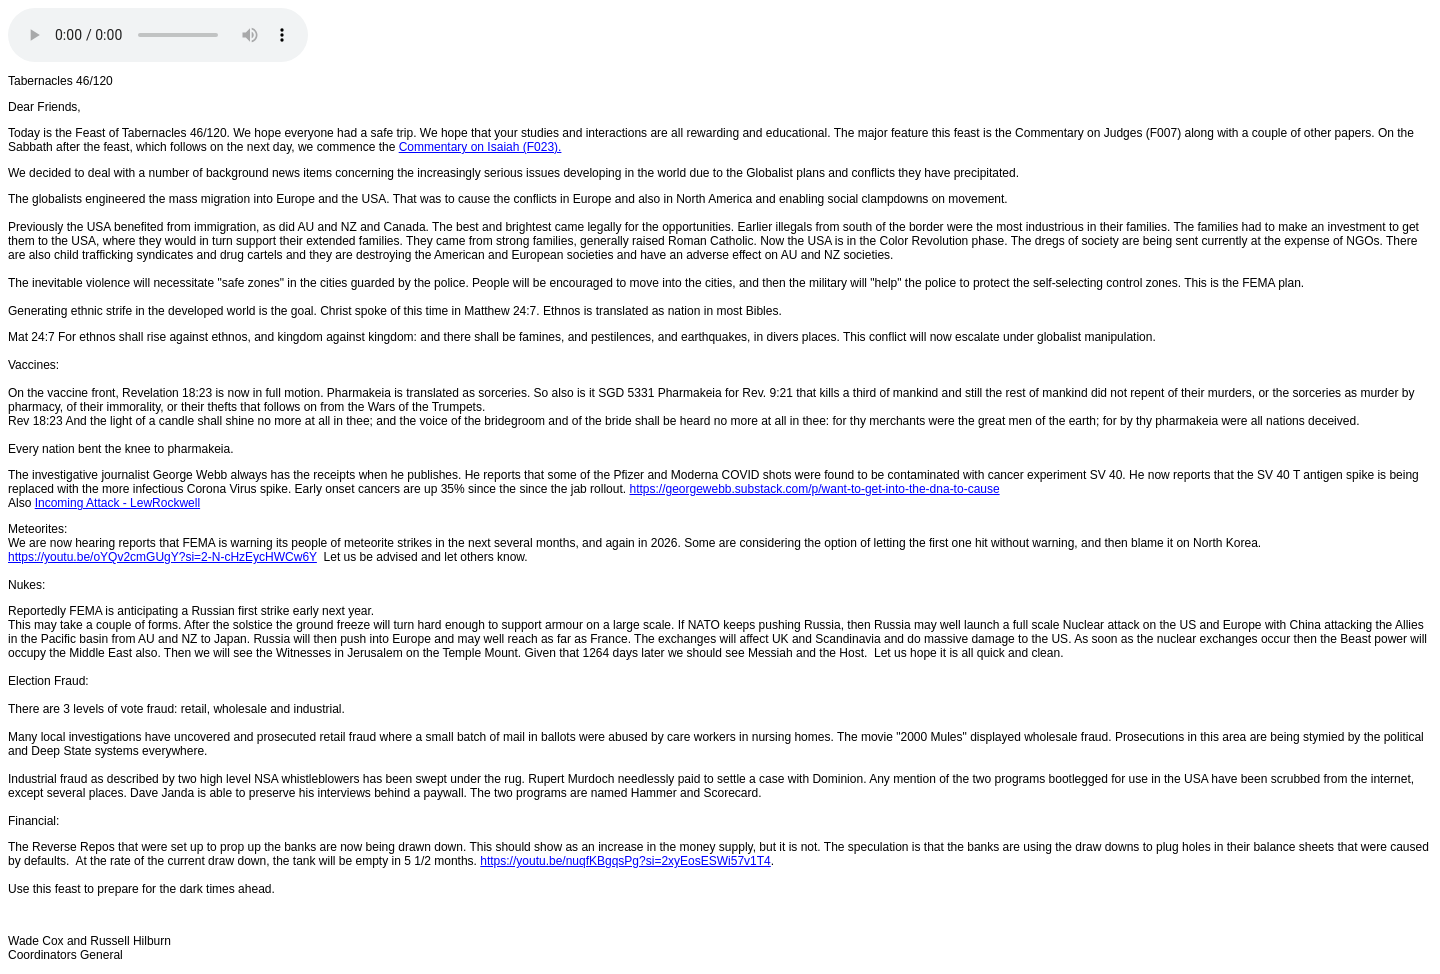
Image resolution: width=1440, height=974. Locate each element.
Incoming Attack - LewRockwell (117, 503)
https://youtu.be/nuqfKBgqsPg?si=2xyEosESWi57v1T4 (625, 861)
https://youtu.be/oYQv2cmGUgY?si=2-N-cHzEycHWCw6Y (162, 557)
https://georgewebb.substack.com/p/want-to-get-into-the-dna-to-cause (814, 489)
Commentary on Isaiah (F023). (480, 147)
